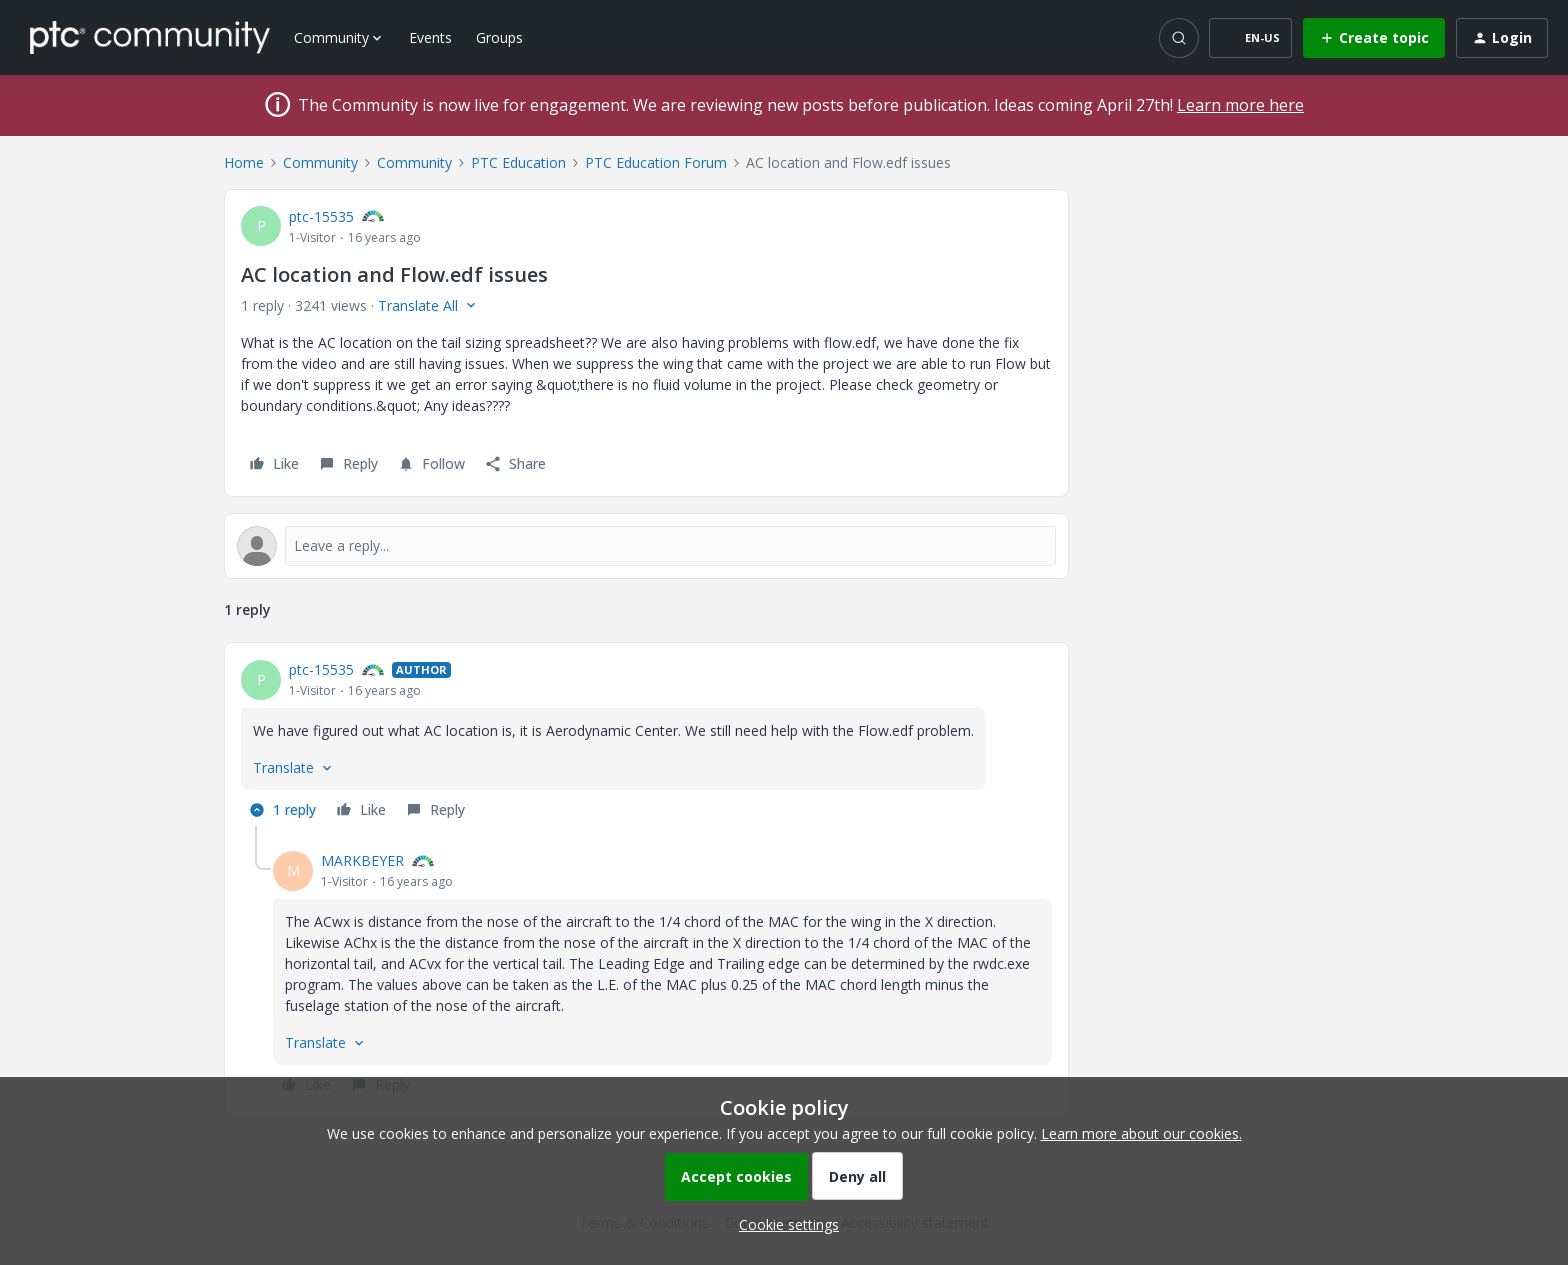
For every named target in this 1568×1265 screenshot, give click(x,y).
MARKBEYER (362, 860)
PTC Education (518, 162)
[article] (646, 742)
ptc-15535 (321, 216)
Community (320, 162)
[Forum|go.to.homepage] (150, 37)
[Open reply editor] (646, 546)
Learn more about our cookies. (1141, 1133)
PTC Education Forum (656, 162)
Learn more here (1240, 105)
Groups (499, 37)
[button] (1250, 38)
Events (430, 37)
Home (244, 162)
